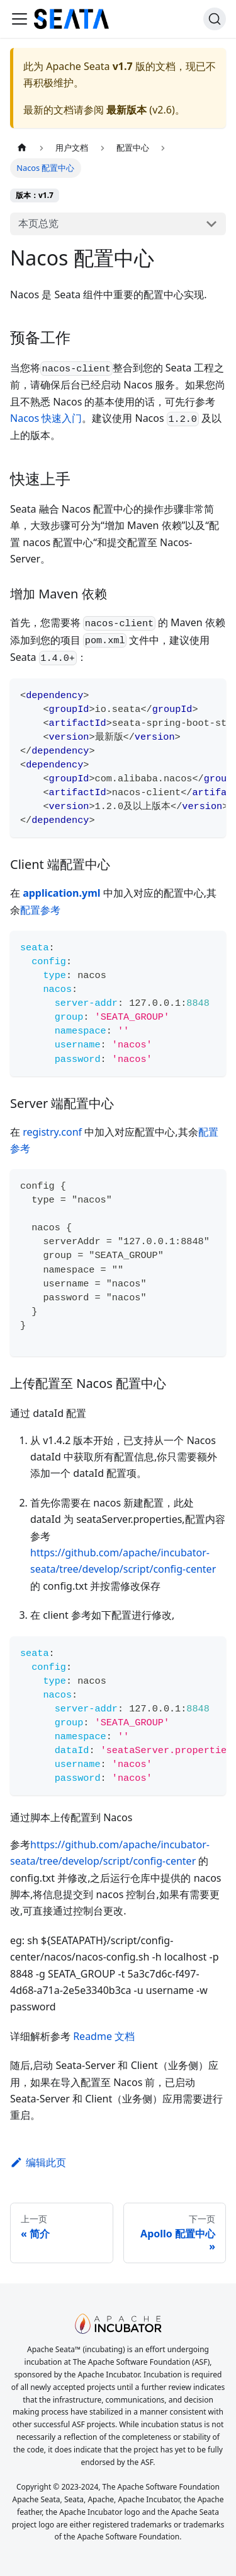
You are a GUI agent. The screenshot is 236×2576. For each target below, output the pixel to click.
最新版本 (126, 110)
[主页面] (22, 148)
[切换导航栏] (19, 18)
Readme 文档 (104, 2036)
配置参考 (40, 910)
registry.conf (52, 1132)
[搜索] (214, 19)
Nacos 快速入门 (46, 418)
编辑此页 (38, 2162)
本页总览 (38, 223)
